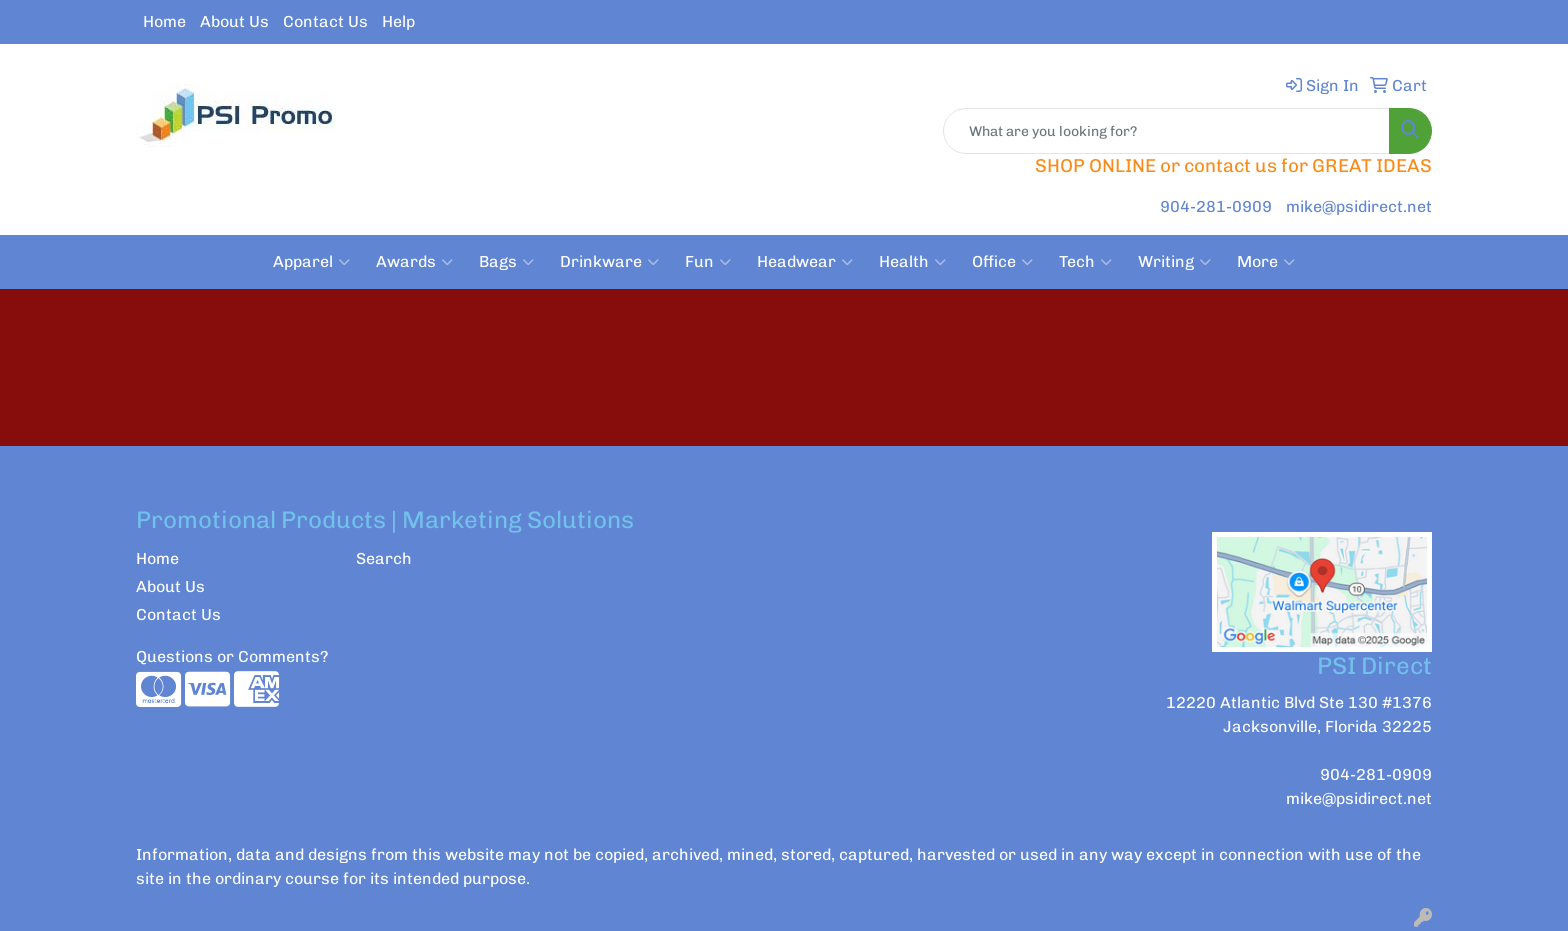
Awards (414, 262)
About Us (234, 21)
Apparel (311, 262)
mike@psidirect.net (1359, 206)
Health (912, 262)
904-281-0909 (1216, 206)
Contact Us (325, 21)
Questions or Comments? (232, 656)
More (1266, 262)
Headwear (805, 262)
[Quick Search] (1166, 131)
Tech (1085, 262)
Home (164, 21)
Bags (506, 262)
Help (398, 21)
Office (1002, 262)
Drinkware (609, 262)
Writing (1174, 262)
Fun (708, 262)
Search (384, 558)
